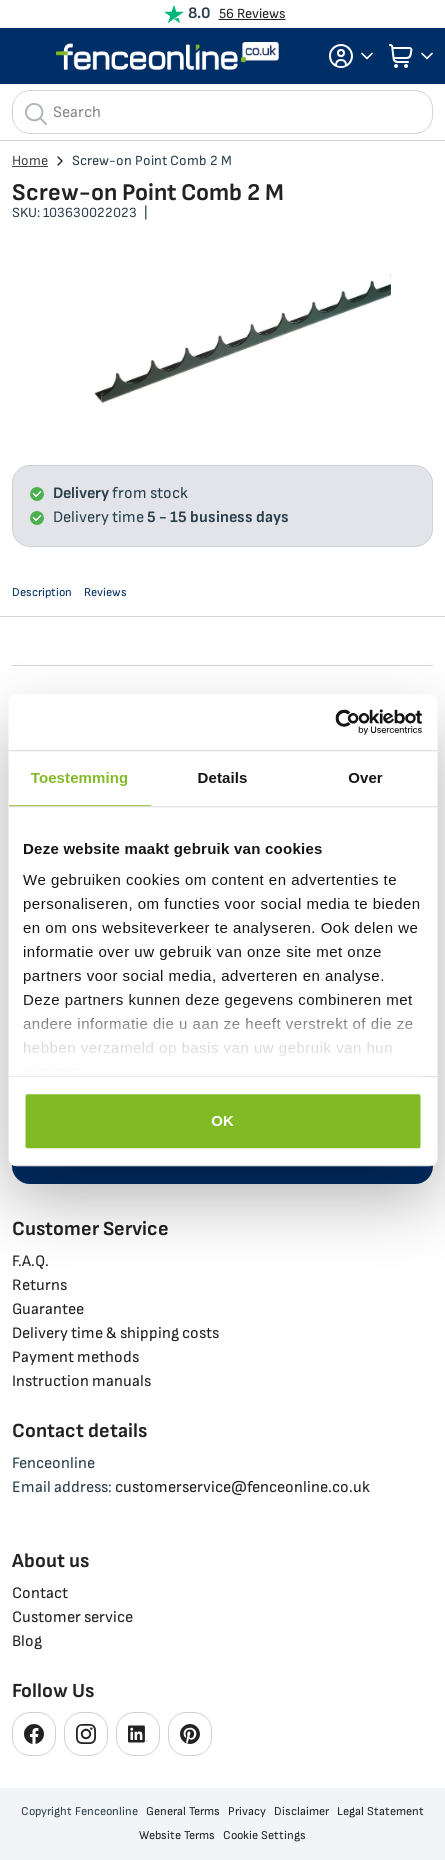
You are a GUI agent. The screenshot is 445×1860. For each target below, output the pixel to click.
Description (42, 592)
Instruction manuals (81, 1381)
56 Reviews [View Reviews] (252, 13)
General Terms (183, 1811)
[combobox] (222, 112)
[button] (345, 56)
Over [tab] (365, 777)
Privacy (247, 1811)
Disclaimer (301, 1811)
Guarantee (48, 1309)
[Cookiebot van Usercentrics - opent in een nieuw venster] (334, 722)
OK (222, 1120)
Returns (39, 1285)
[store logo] (167, 56)
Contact (40, 1593)
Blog (27, 1641)
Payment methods (75, 1357)
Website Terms (177, 1835)
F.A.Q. (30, 1261)
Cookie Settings (264, 1835)
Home (30, 160)
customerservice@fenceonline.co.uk (242, 1487)
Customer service (72, 1617)
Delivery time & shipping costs (115, 1333)
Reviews (105, 592)
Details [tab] (223, 777)
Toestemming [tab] (80, 777)
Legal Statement (380, 1811)
